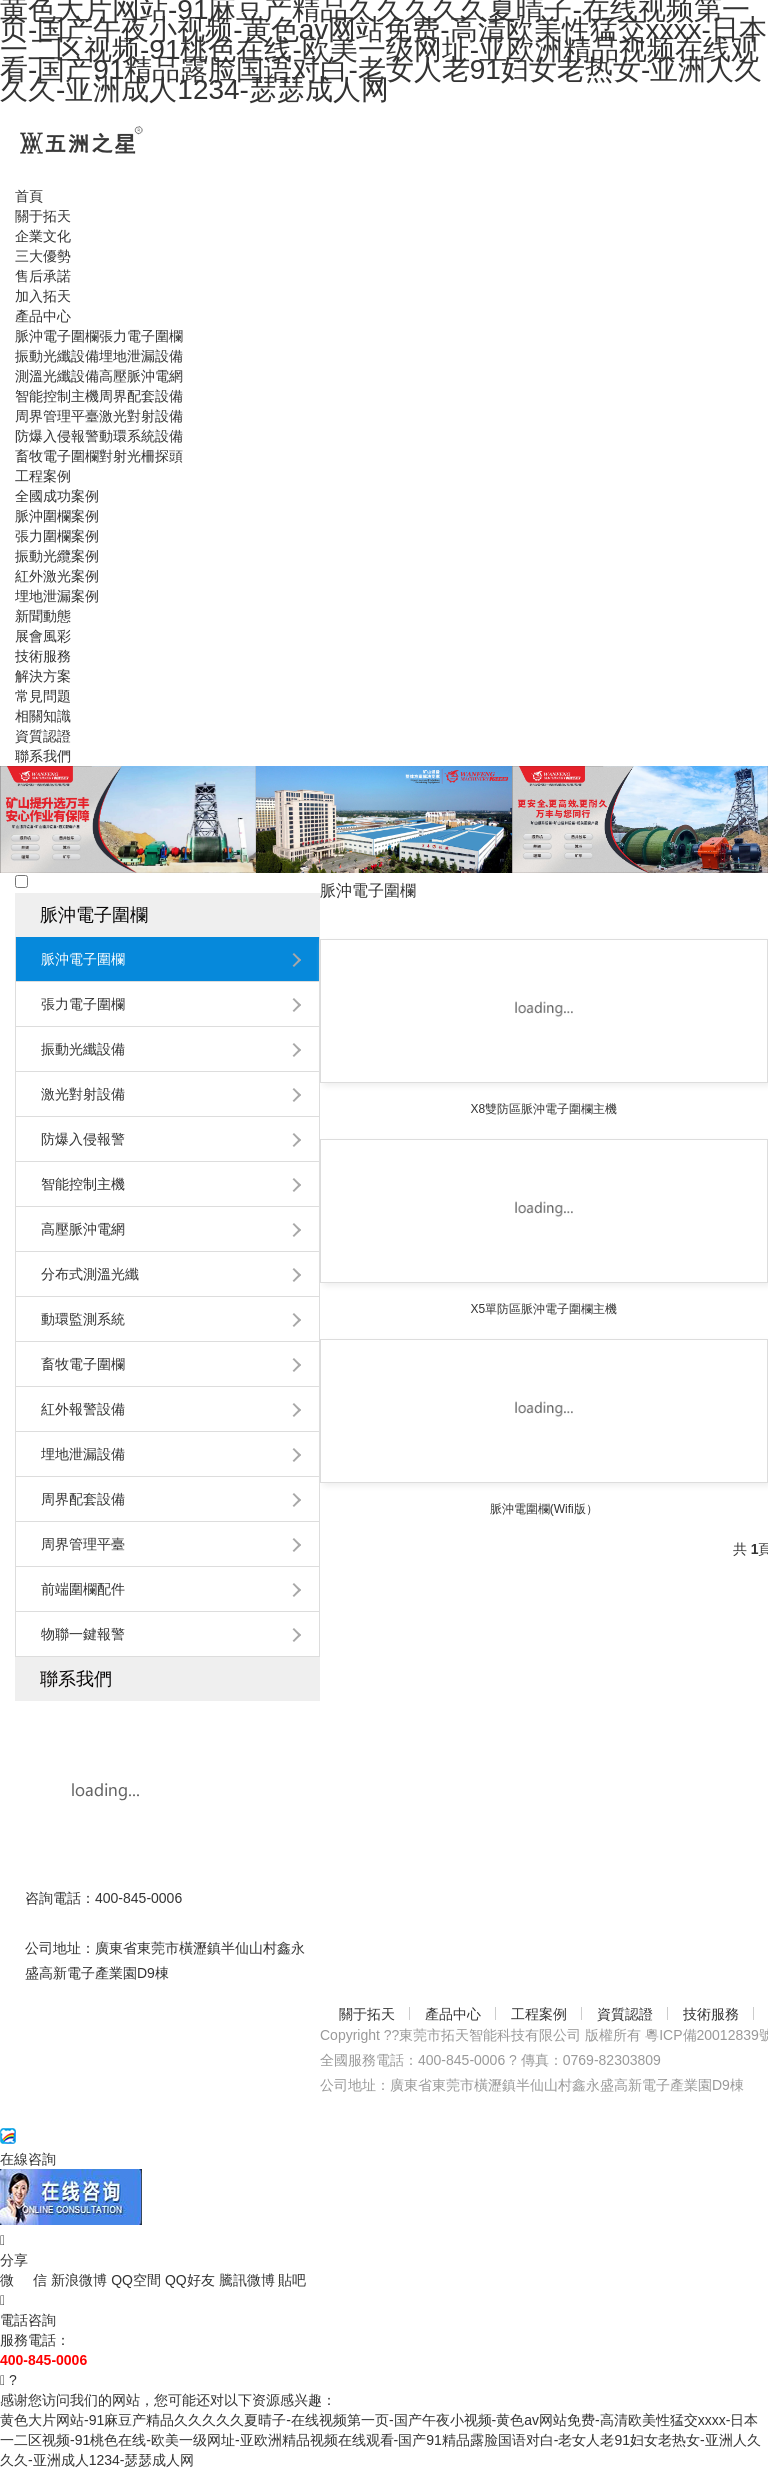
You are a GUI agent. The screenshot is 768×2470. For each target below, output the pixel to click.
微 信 (25, 2280)
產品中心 (453, 2014)
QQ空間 (138, 2280)
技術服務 (711, 2014)
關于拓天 (367, 2014)
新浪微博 (81, 2280)
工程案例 (539, 2014)
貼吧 (292, 2280)
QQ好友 (192, 2280)
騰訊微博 (249, 2280)
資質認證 (625, 2014)
